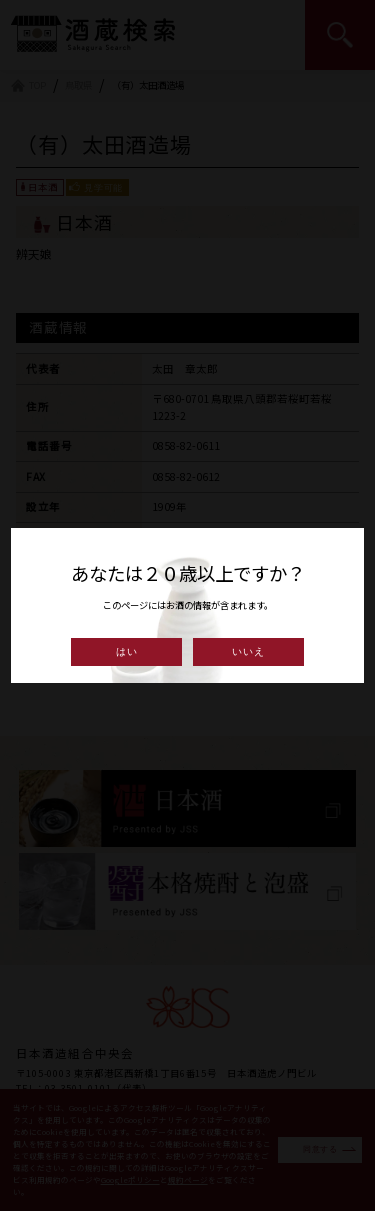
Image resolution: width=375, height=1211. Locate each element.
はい (127, 651)
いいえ (248, 651)
